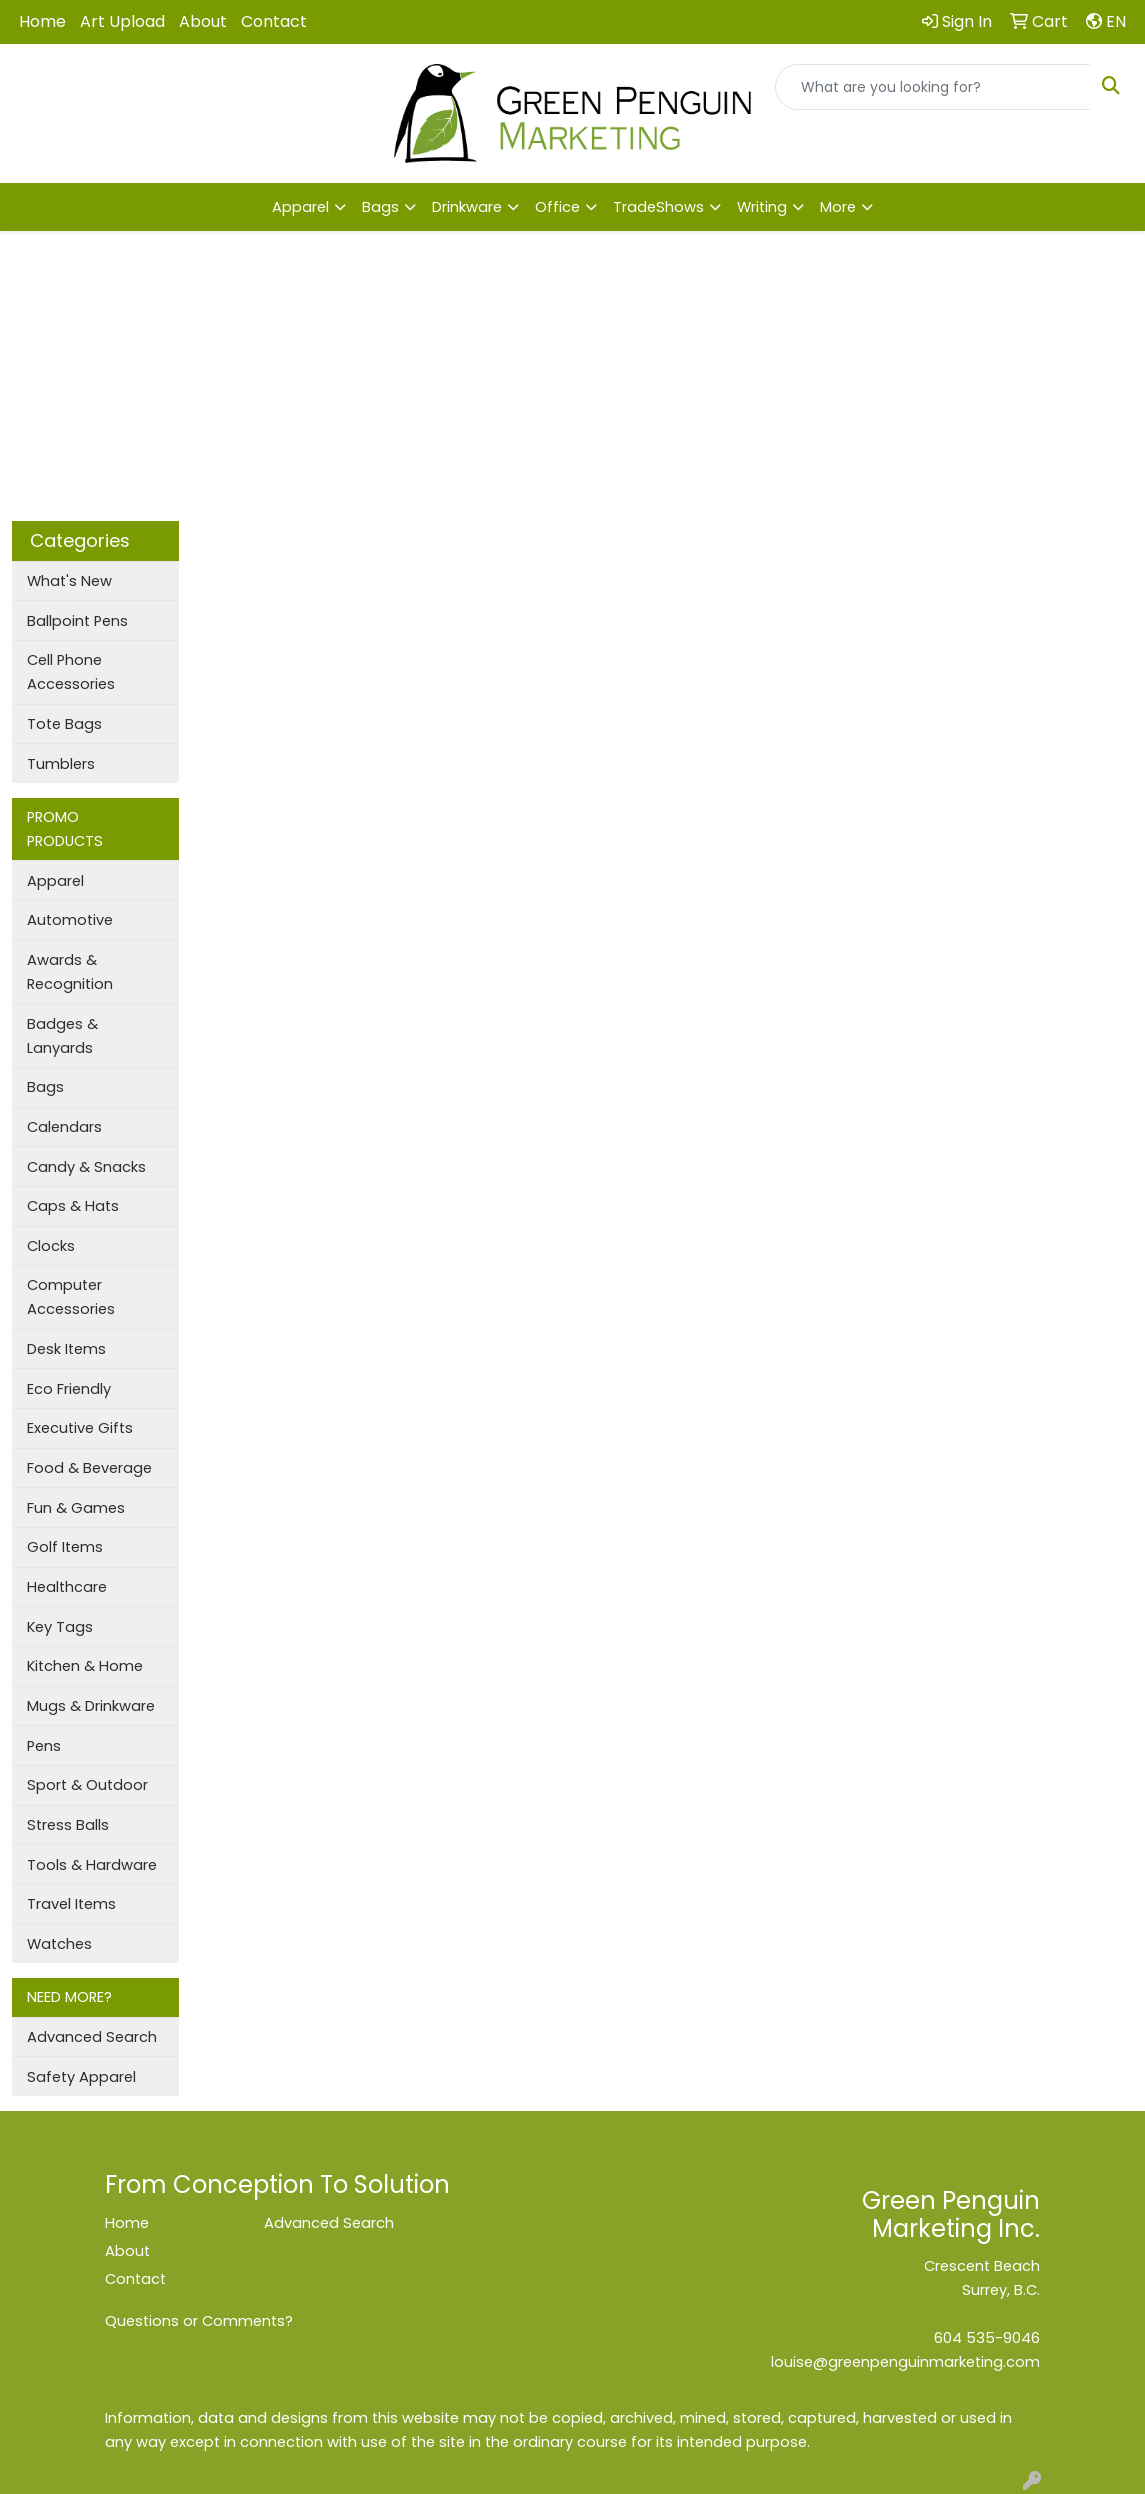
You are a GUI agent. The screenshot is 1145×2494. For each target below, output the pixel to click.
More (838, 207)
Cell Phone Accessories (71, 672)
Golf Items (65, 1547)
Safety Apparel (81, 2077)
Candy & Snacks (86, 1167)
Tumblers (61, 764)
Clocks (51, 1246)
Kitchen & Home (85, 1666)
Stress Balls (68, 1825)
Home (42, 21)
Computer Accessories (71, 1297)
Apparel (300, 207)
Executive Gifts (80, 1428)
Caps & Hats (73, 1206)
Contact (274, 21)
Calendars (64, 1127)
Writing (762, 207)
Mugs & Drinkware (91, 1706)
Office (557, 207)
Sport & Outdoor (87, 1785)
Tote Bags (64, 724)
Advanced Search (92, 2037)
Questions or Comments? (199, 2321)
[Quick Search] (933, 87)
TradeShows (658, 207)
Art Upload (122, 21)
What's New (69, 581)
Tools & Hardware (92, 1865)
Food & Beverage (89, 1468)
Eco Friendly (69, 1389)
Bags (380, 207)
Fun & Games (76, 1508)
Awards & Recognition (70, 972)
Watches (59, 1944)
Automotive (70, 920)
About (203, 21)
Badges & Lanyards (62, 1036)
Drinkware (467, 207)
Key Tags (60, 1627)
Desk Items (66, 1349)
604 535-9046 (987, 2338)
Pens (44, 1746)
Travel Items (71, 1904)
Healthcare (67, 1587)
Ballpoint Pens (77, 621)
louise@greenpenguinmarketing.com (905, 2362)
